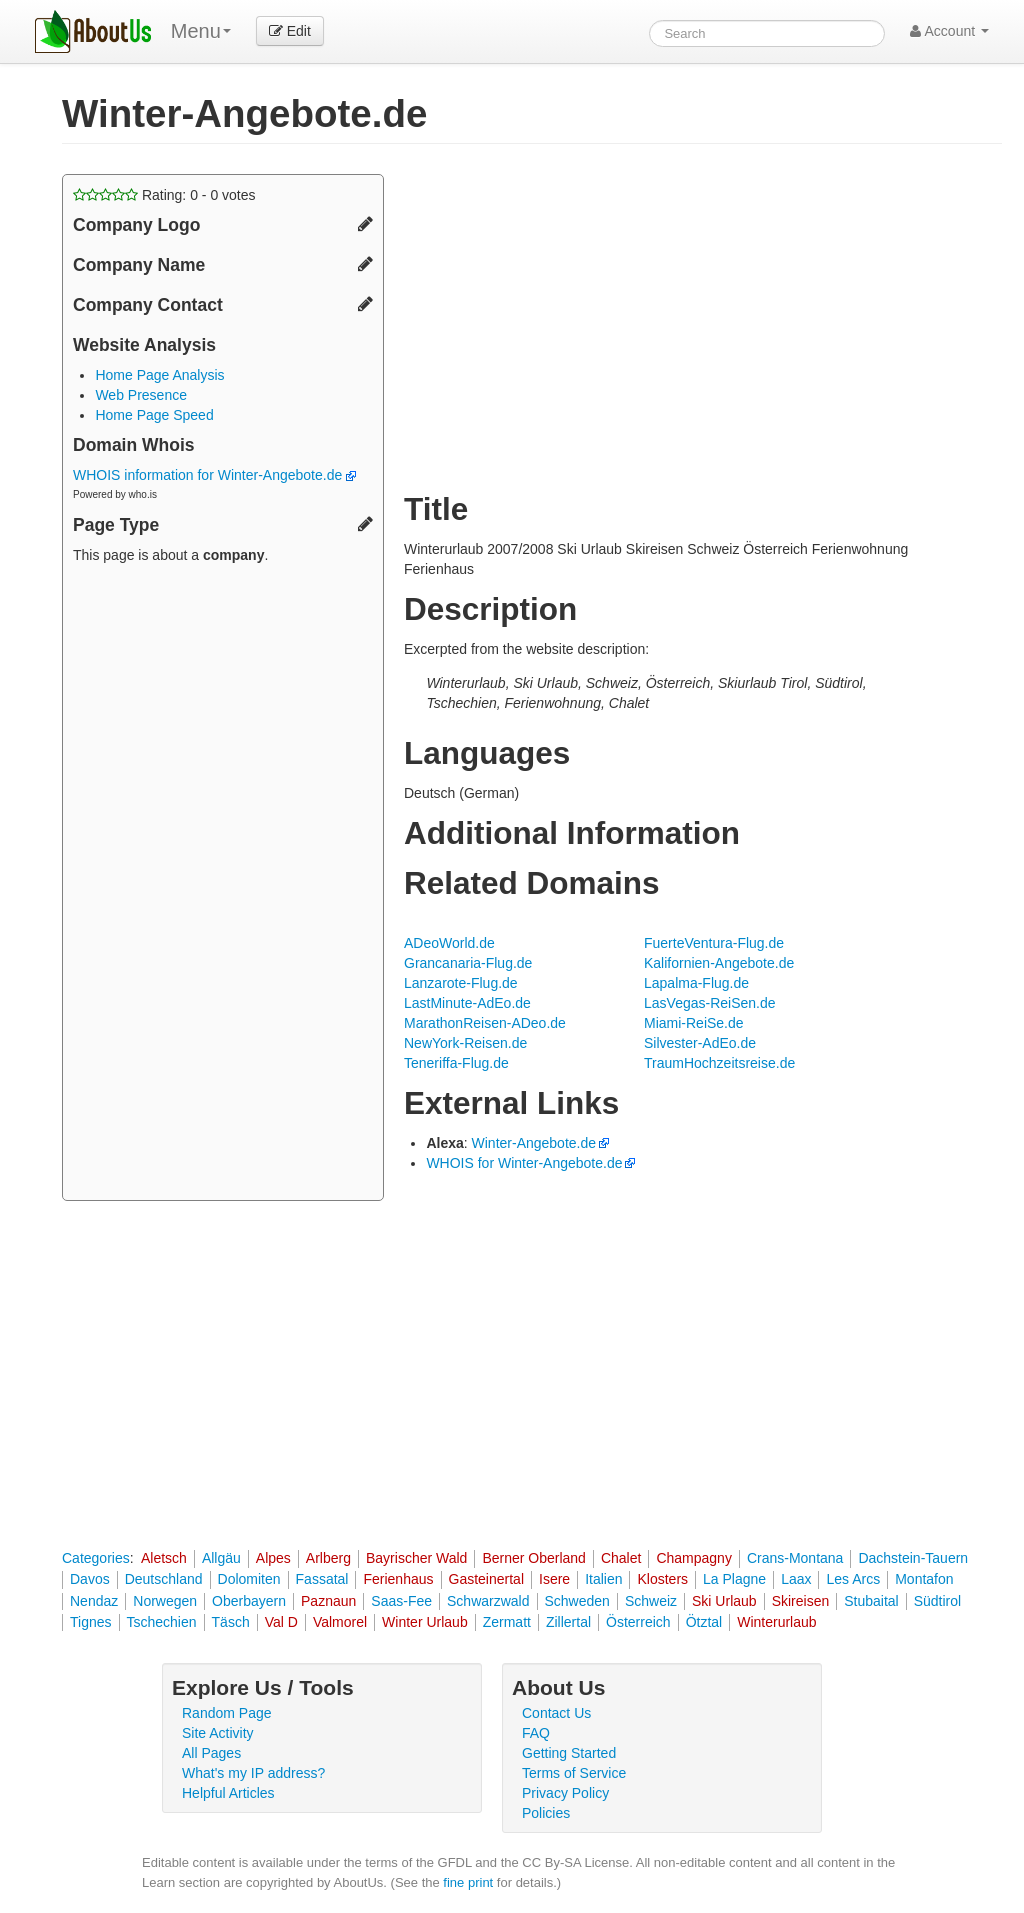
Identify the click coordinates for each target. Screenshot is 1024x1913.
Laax (796, 1579)
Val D (281, 1622)
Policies (546, 1813)
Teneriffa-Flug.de (456, 1063)
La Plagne (734, 1579)
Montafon (924, 1579)
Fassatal (322, 1579)
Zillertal (568, 1622)
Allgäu (221, 1558)
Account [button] (949, 31)
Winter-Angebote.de (534, 1143)
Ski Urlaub (724, 1601)
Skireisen (801, 1601)
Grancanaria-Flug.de (468, 963)
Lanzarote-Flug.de (461, 983)
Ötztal (704, 1622)
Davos (90, 1579)
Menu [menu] (201, 31)
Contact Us (556, 1713)
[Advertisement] (223, 885)
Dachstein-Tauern (913, 1558)
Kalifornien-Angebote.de (719, 963)
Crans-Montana (795, 1558)
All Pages (211, 1753)
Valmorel (340, 1622)
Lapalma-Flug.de (696, 983)
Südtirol (937, 1601)
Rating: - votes (164, 195)
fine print (468, 1882)
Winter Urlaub (425, 1622)
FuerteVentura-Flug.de (714, 943)
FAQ (536, 1733)
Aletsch (164, 1558)
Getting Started (569, 1753)
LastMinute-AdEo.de (467, 1003)
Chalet (621, 1558)
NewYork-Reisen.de (465, 1043)
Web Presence (141, 395)
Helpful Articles (228, 1793)
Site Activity (218, 1733)
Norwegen (165, 1601)
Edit (290, 31)
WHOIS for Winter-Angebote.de (524, 1163)
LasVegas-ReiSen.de (710, 1003)
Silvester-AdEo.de (700, 1043)
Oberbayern (249, 1601)
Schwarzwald (488, 1601)
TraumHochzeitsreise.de (719, 1063)
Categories (96, 1558)
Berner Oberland (534, 1558)
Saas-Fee (401, 1601)
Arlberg (328, 1558)
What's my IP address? (253, 1773)
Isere (554, 1579)
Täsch (231, 1622)
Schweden (577, 1601)
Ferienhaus (398, 1579)
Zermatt (507, 1622)
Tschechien (162, 1622)
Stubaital (871, 1601)
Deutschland (164, 1579)
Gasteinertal (486, 1579)
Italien (603, 1579)
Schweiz (651, 1601)
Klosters (662, 1579)
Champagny (694, 1558)
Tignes (91, 1622)
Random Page (227, 1713)
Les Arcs (853, 1579)
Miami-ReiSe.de (694, 1023)
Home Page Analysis (159, 375)
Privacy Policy (565, 1793)
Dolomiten (249, 1579)
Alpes (273, 1558)
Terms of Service (574, 1773)
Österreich (638, 1622)
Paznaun (328, 1601)
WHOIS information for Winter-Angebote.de (214, 475)
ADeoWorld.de (449, 943)
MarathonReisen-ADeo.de (485, 1023)
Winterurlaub (776, 1622)
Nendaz (94, 1601)
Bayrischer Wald (416, 1558)
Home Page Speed (154, 415)
